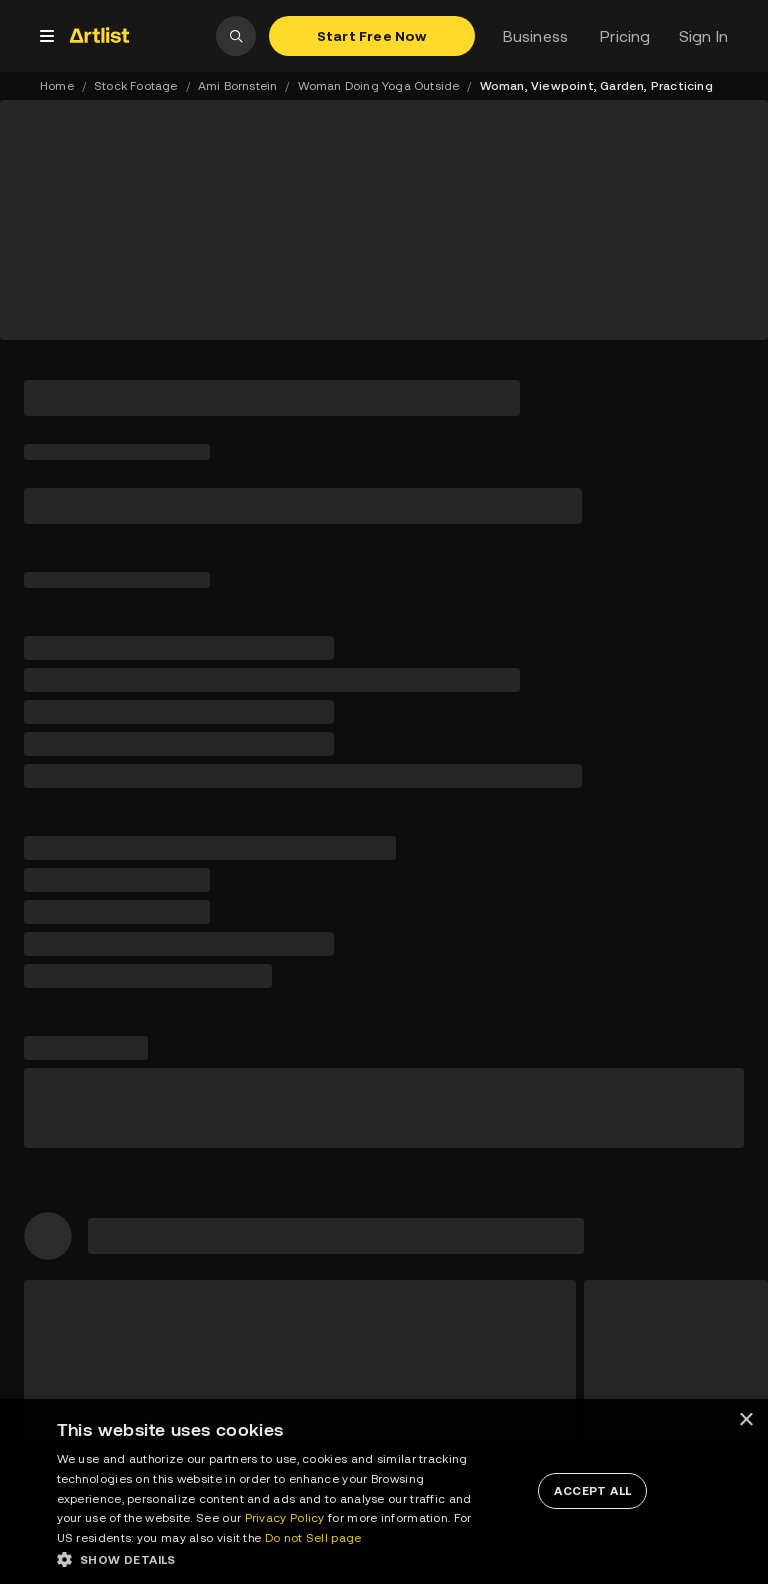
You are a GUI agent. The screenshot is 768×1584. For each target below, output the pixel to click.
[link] (139, 35)
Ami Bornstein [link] (238, 86)
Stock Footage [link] (136, 86)
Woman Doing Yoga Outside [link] (379, 86)
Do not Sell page (313, 1538)
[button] (271, 1559)
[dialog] (384, 1491)
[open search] (236, 36)
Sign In (703, 36)
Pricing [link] (625, 36)
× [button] (745, 1420)
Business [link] (536, 36)
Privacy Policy (285, 1518)
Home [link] (57, 86)
